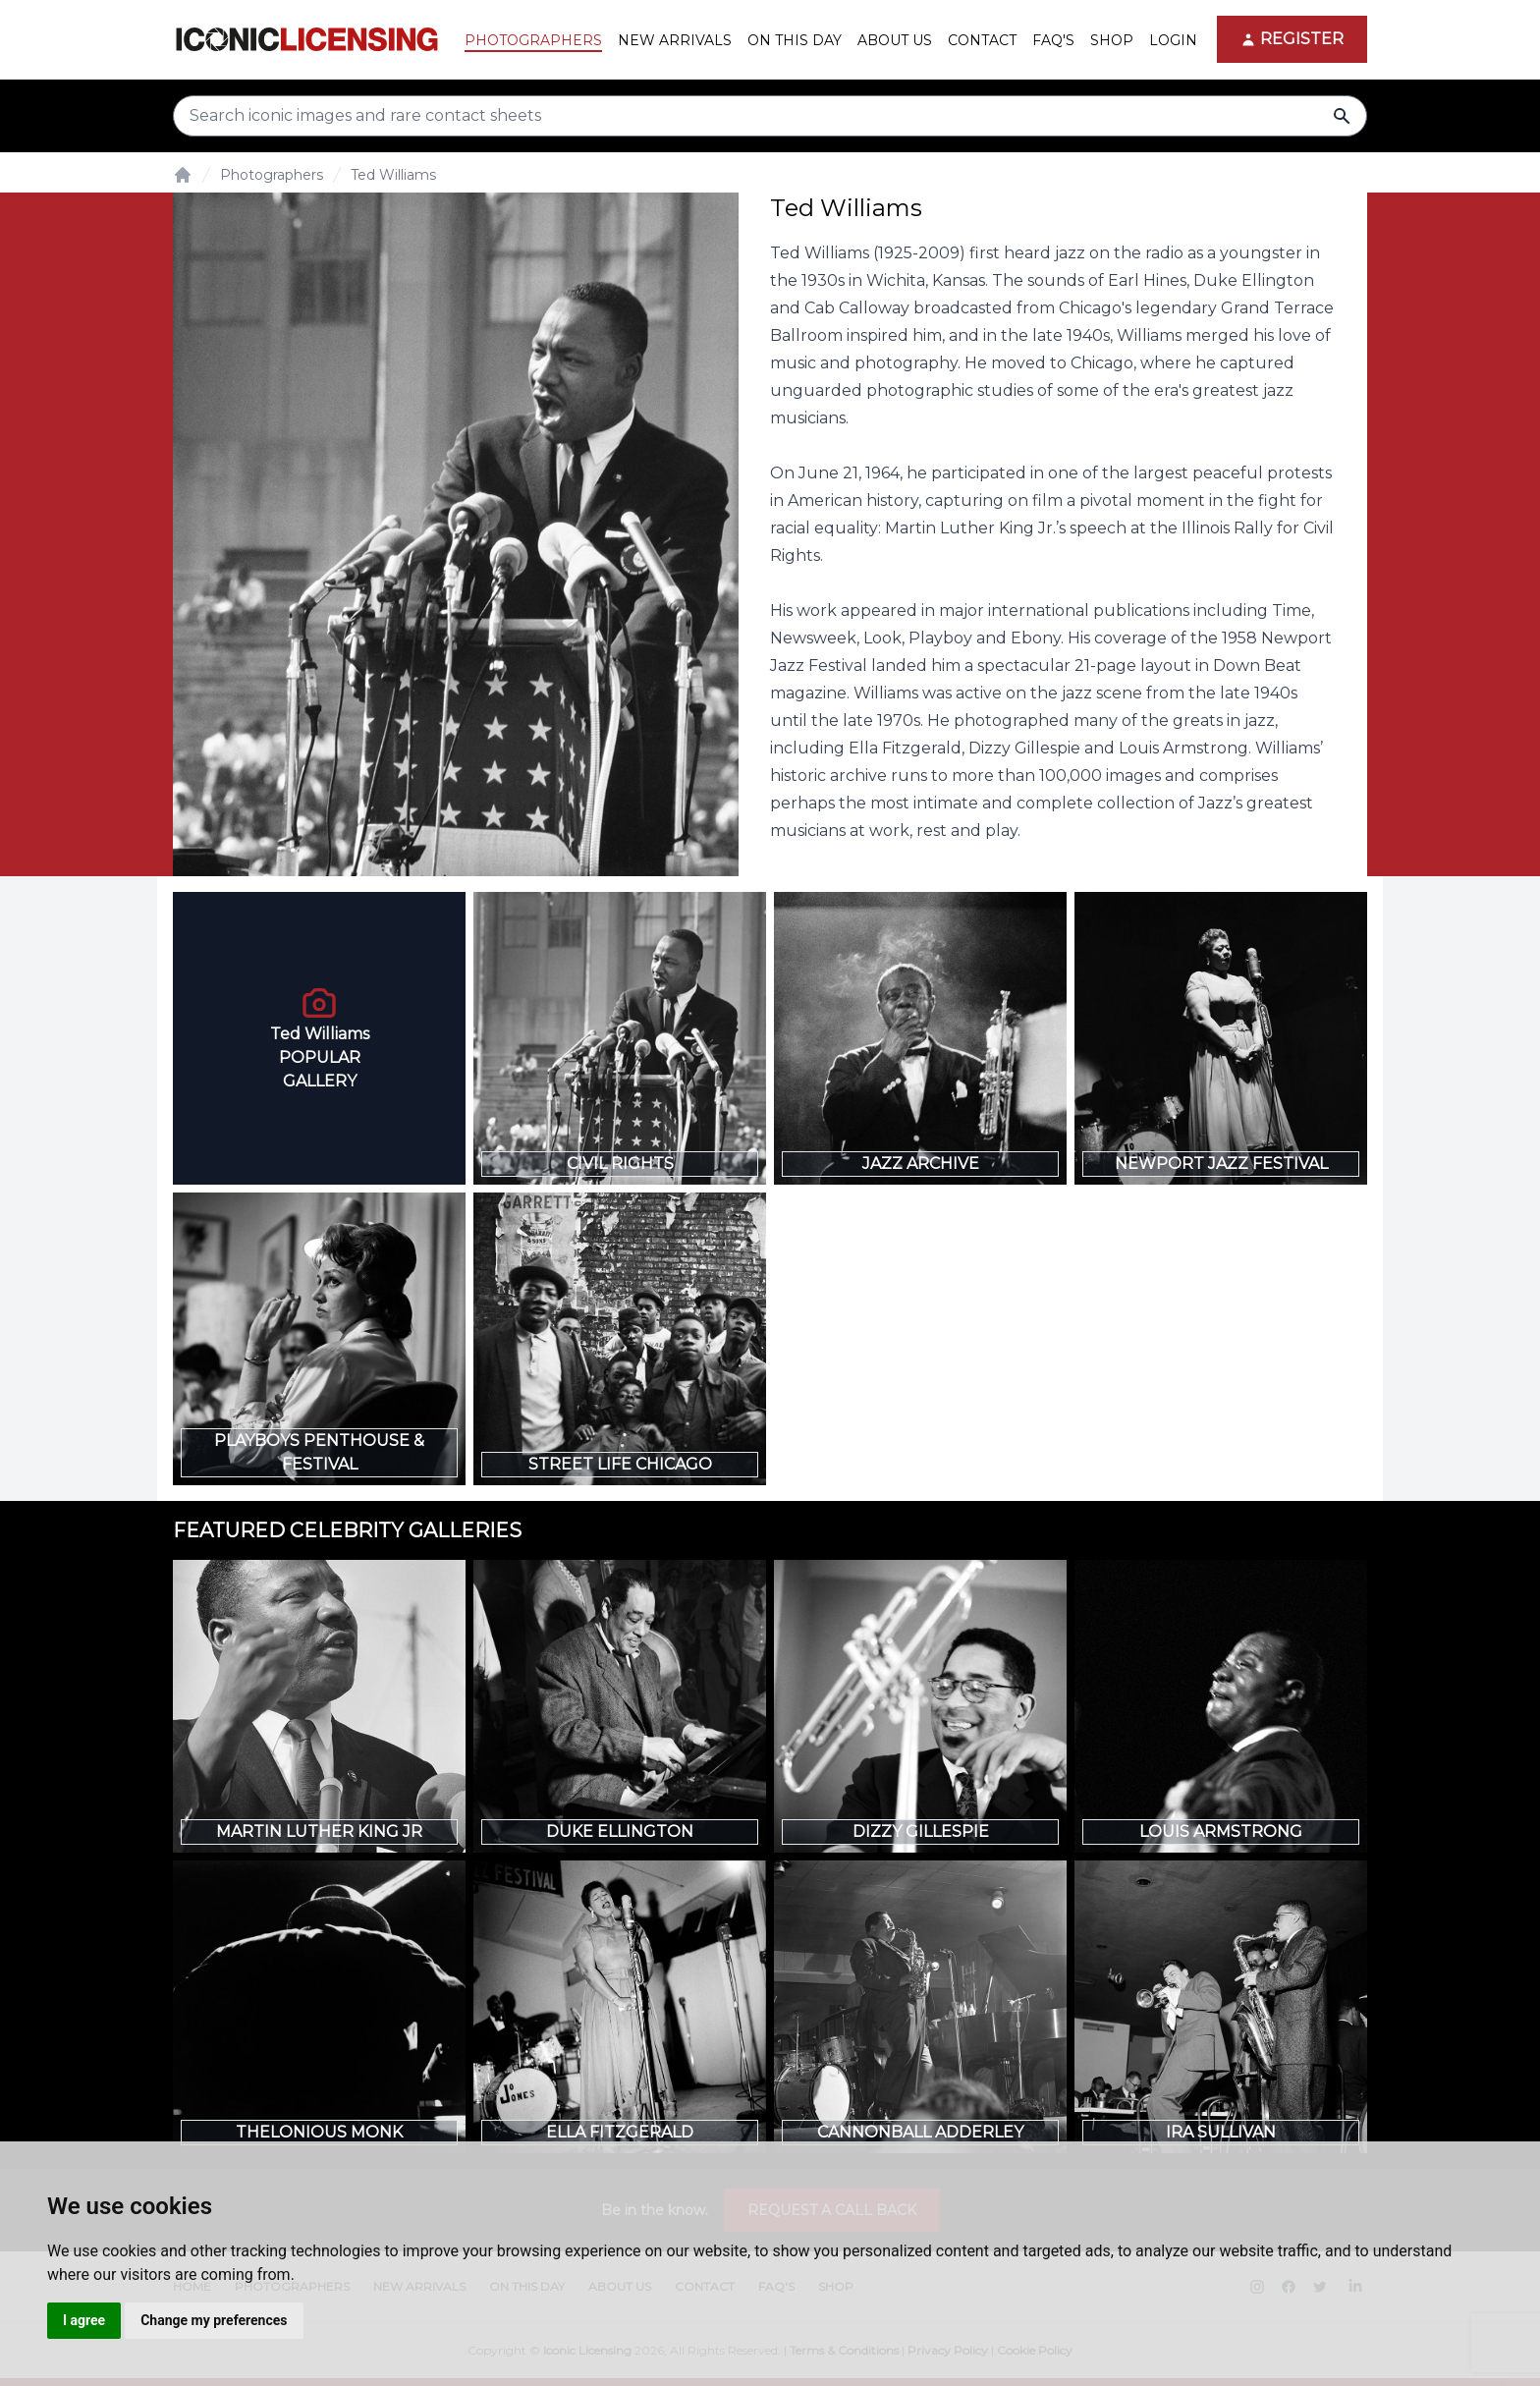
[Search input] (770, 116)
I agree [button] (84, 2320)
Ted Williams (393, 175)
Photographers (271, 175)
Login (1173, 40)
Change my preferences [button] (213, 2320)
